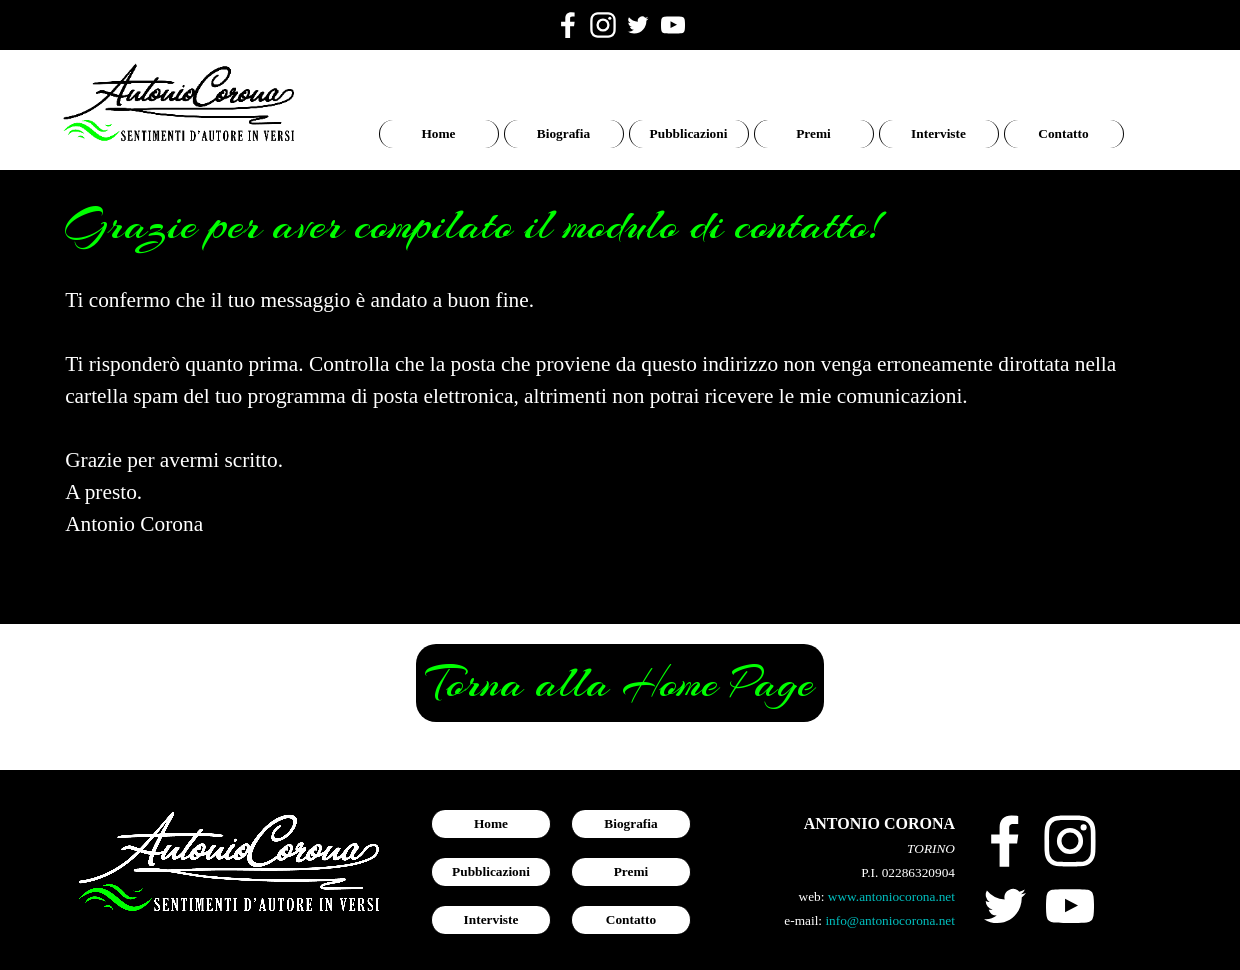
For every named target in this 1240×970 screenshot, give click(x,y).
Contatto (1063, 133)
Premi (813, 133)
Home (438, 133)
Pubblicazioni (689, 133)
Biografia (563, 133)
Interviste (938, 133)
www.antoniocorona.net (891, 896)
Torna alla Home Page (620, 683)
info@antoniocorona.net (890, 920)
